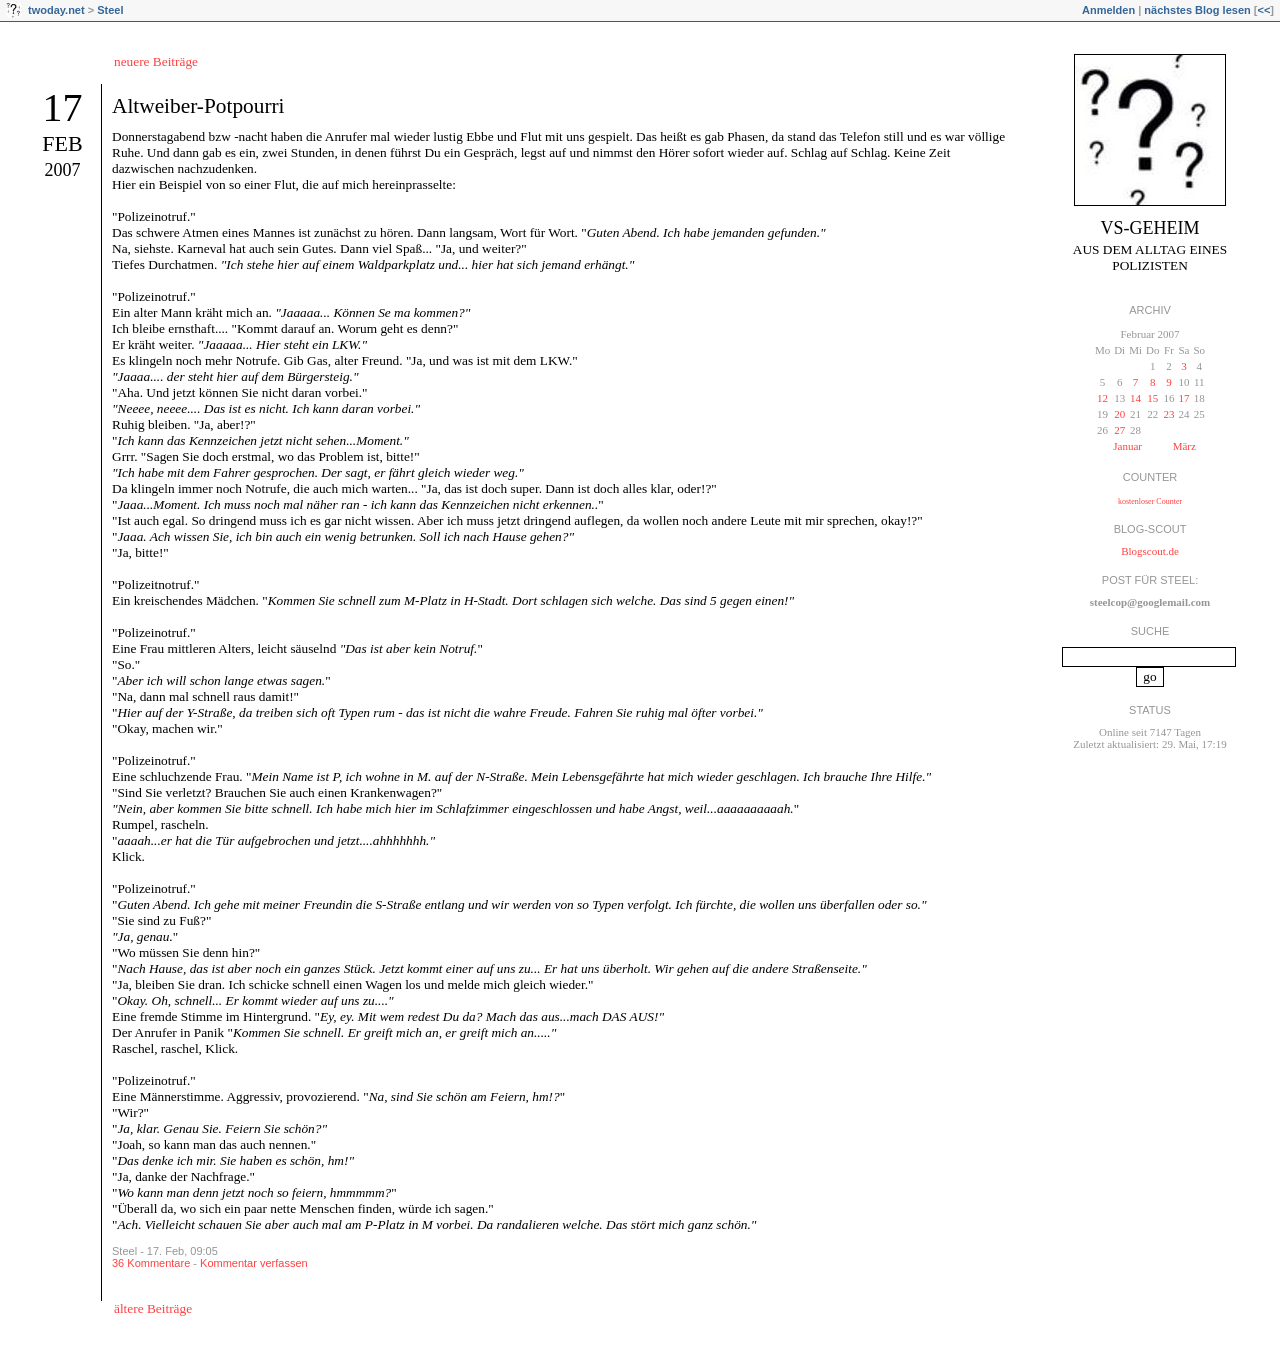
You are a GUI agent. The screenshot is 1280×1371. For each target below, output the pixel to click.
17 (63, 107)
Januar (1127, 446)
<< (1263, 10)
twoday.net (56, 10)
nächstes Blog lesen (1197, 10)
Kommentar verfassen (254, 1263)
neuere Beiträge (156, 61)
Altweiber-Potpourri (198, 106)
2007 (63, 170)
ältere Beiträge (153, 1308)
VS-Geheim (1150, 228)
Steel (110, 10)
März (1184, 446)
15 (1152, 398)
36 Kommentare (151, 1263)
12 (1102, 398)
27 (1119, 430)
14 (1135, 398)
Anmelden (1108, 10)
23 (1168, 414)
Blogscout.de (1150, 551)
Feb (62, 143)
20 (1119, 414)
